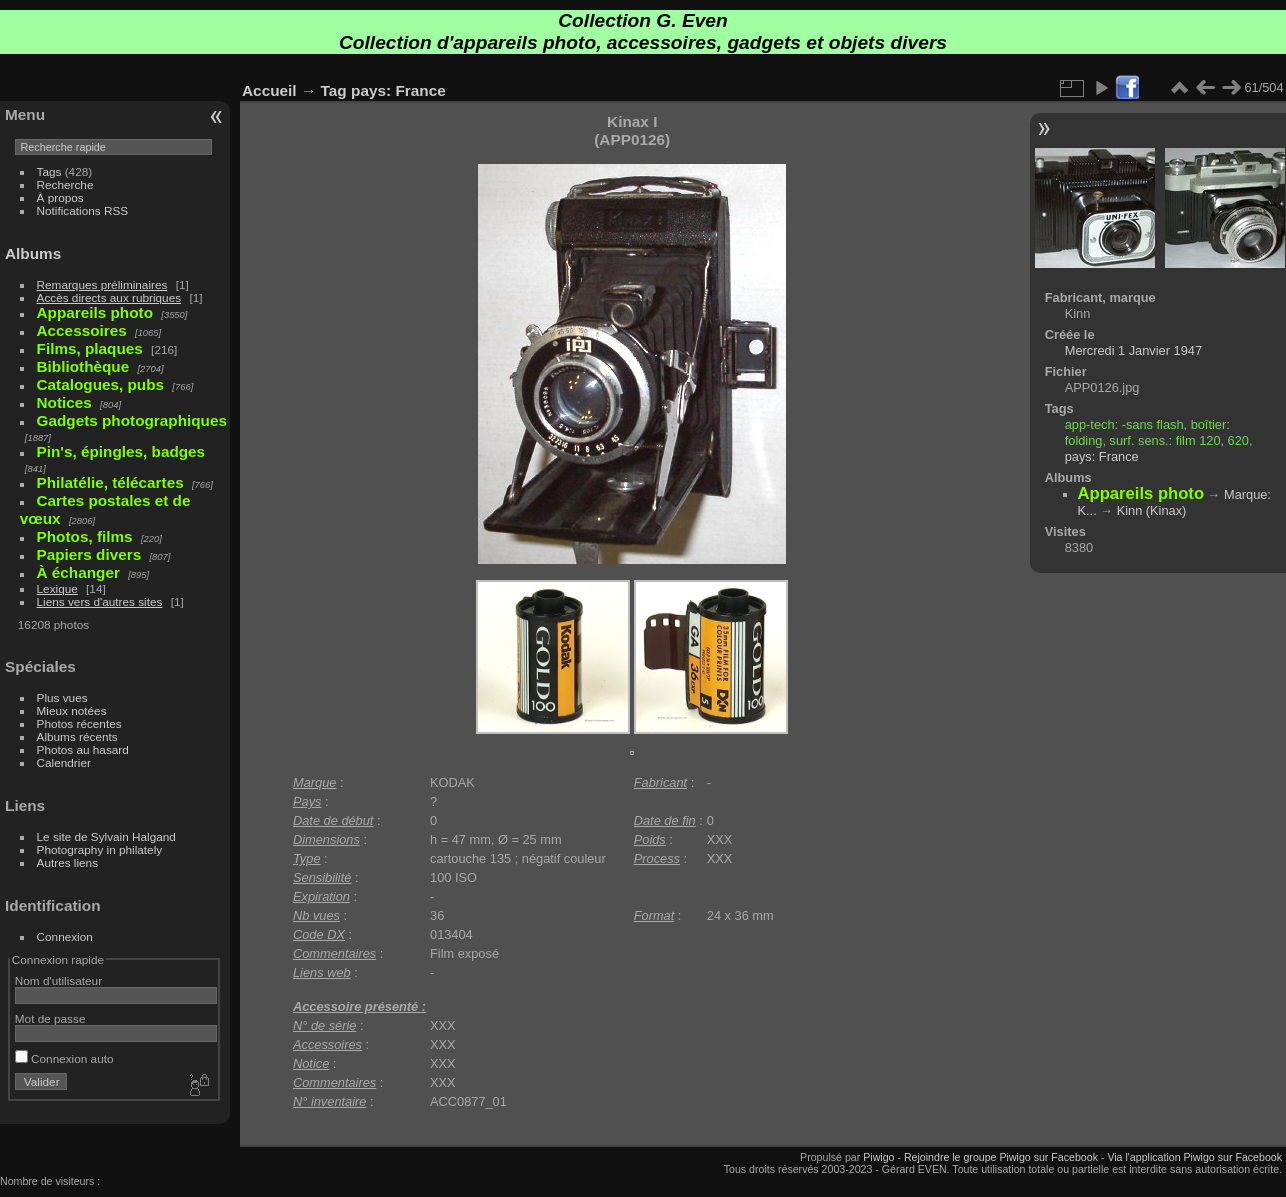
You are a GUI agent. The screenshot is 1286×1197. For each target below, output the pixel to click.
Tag (334, 90)
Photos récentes (79, 723)
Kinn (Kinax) (1152, 510)
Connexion (65, 936)
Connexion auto (64, 1058)
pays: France (398, 90)
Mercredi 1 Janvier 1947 (1133, 350)
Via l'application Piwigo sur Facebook (1194, 1157)
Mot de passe (50, 1018)
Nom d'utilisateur (58, 980)
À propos (60, 197)
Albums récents (77, 736)
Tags (49, 171)
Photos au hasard (83, 749)
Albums (33, 253)
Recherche (65, 184)
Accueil (269, 90)
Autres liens (67, 862)
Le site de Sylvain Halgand (106, 836)
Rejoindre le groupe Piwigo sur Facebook (1001, 1157)
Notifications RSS (83, 210)
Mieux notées (72, 710)
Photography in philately (100, 849)
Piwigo (878, 1157)
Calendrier (64, 762)
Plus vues (62, 697)
